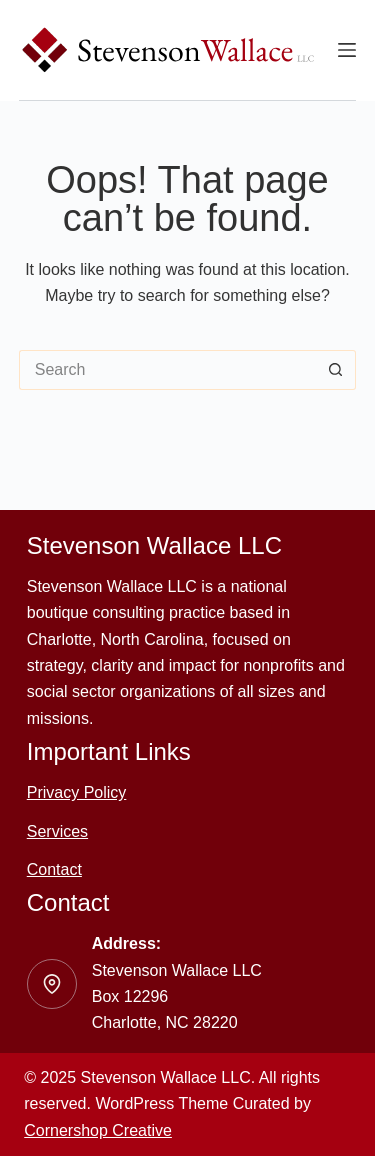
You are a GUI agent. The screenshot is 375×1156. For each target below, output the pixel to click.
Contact (54, 869)
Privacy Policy (77, 792)
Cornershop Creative (98, 1130)
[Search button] (336, 370)
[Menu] (347, 50)
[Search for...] (168, 370)
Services (57, 831)
